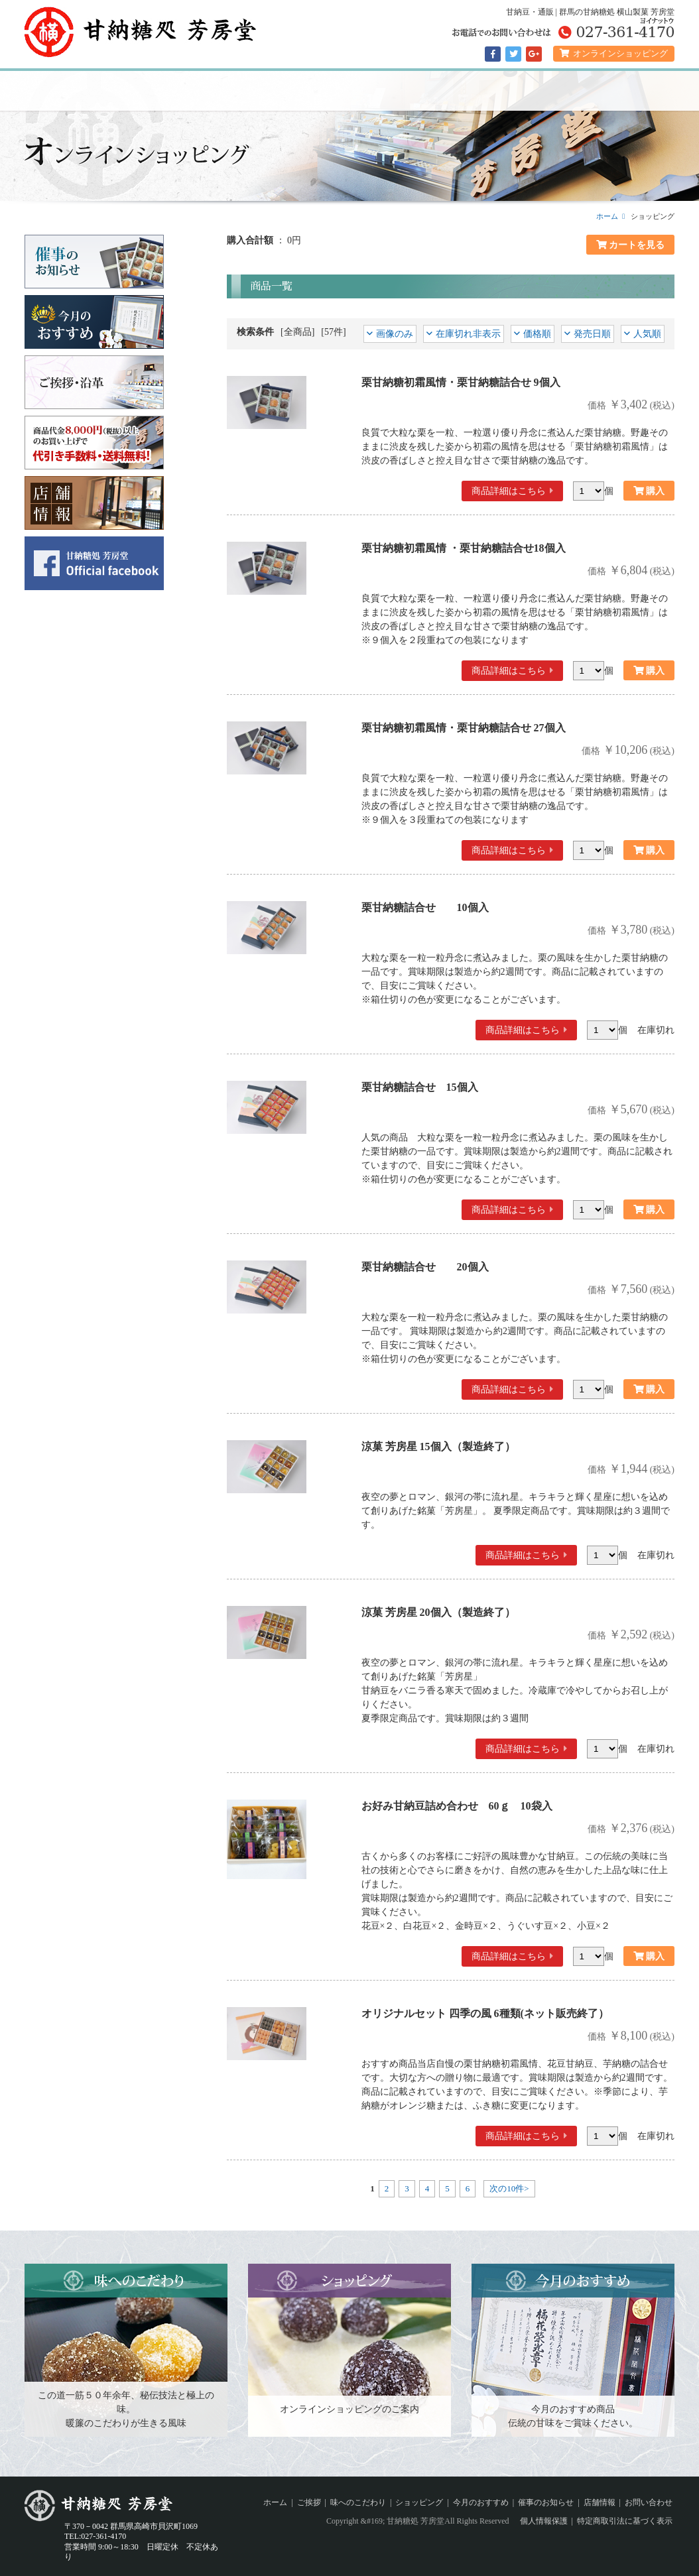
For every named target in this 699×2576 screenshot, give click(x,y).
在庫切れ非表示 (468, 334)
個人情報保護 (544, 2521)
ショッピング (349, 91)
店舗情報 (628, 91)
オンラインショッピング (614, 53)
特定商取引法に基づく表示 (624, 2521)
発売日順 (592, 334)
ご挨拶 (163, 91)
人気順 (647, 334)
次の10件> (509, 2188)
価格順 (537, 334)
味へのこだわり (256, 91)
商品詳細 (509, 491)
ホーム (71, 91)
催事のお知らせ (535, 91)
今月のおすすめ (442, 91)
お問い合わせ (648, 2502)
